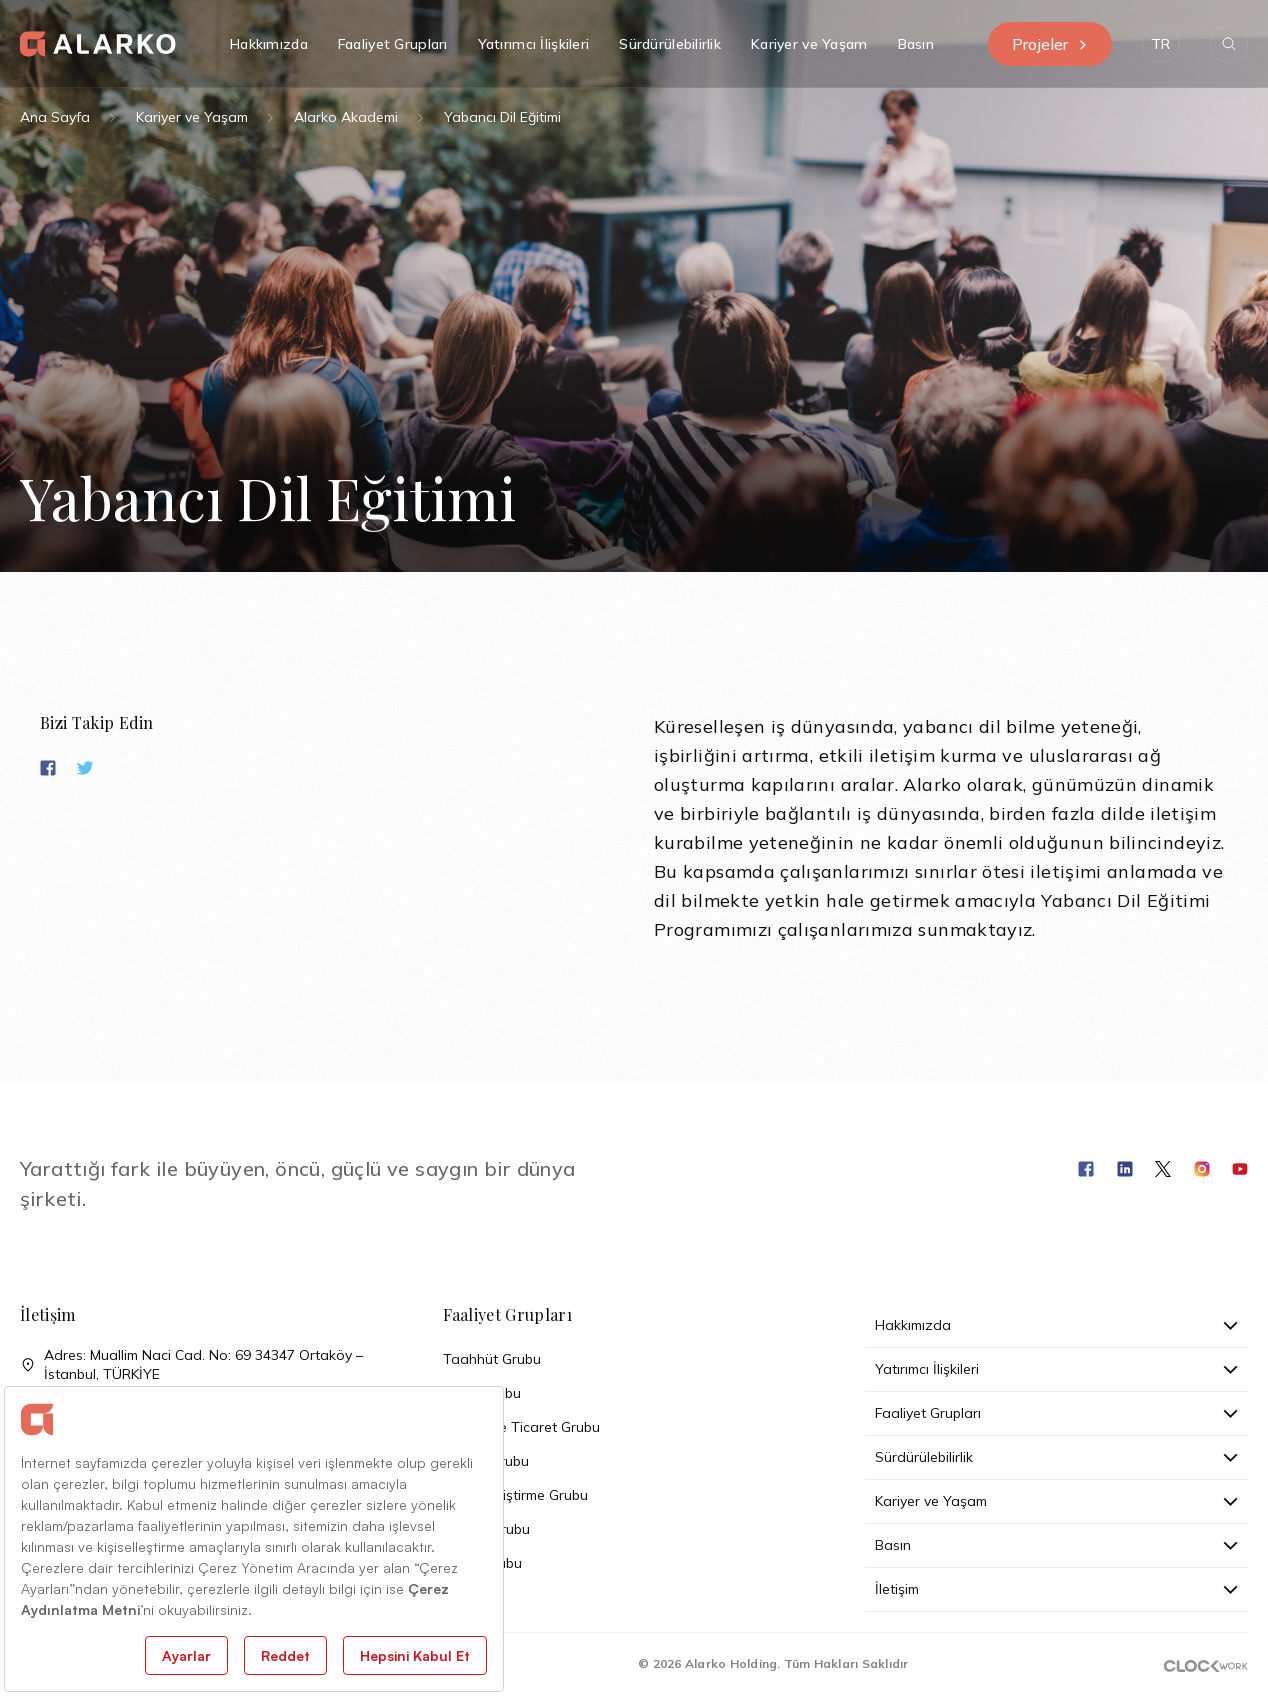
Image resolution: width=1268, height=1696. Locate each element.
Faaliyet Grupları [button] (393, 44)
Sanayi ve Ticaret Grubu (521, 1427)
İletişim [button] (1056, 1589)
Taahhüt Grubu (492, 1359)
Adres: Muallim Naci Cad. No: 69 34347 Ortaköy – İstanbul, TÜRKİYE (191, 1365)
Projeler (1050, 44)
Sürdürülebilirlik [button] (670, 44)
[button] (1161, 44)
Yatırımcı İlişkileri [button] (534, 44)
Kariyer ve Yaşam (192, 117)
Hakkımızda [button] (269, 44)
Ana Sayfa (55, 117)
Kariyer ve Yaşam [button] (809, 44)
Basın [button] (916, 44)
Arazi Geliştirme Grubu (515, 1495)
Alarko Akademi (346, 117)
